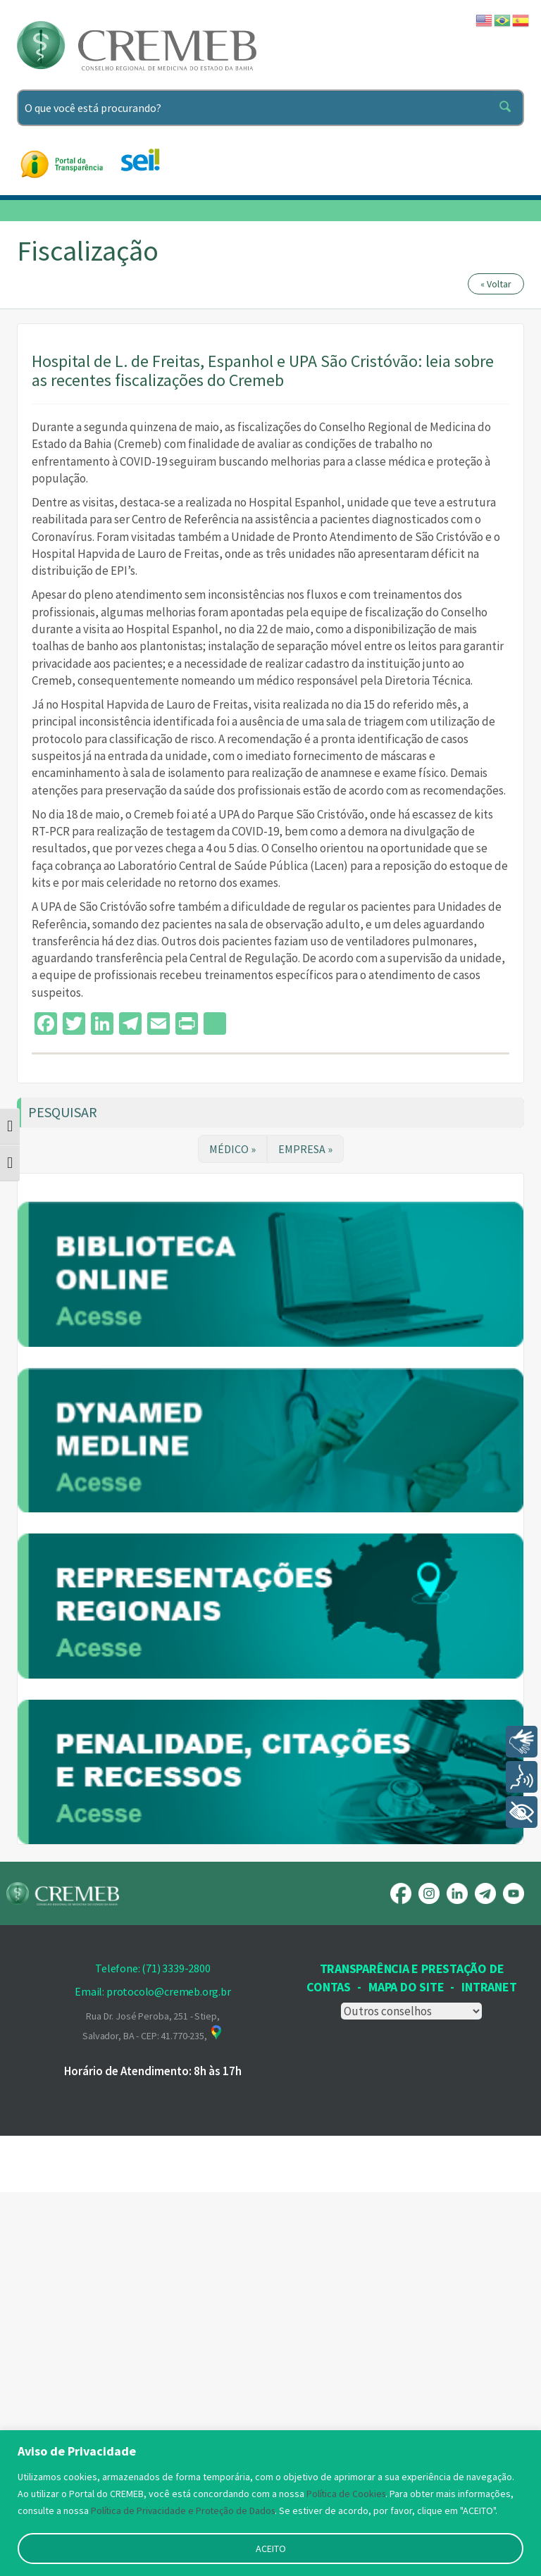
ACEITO (271, 2548)
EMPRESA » (305, 1149)
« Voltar (495, 284)
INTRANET (488, 2371)
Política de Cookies (346, 2493)
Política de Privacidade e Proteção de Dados (184, 2510)
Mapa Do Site (406, 2371)
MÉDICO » (232, 1149)
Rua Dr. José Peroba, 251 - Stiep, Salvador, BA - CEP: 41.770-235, (152, 2410)
